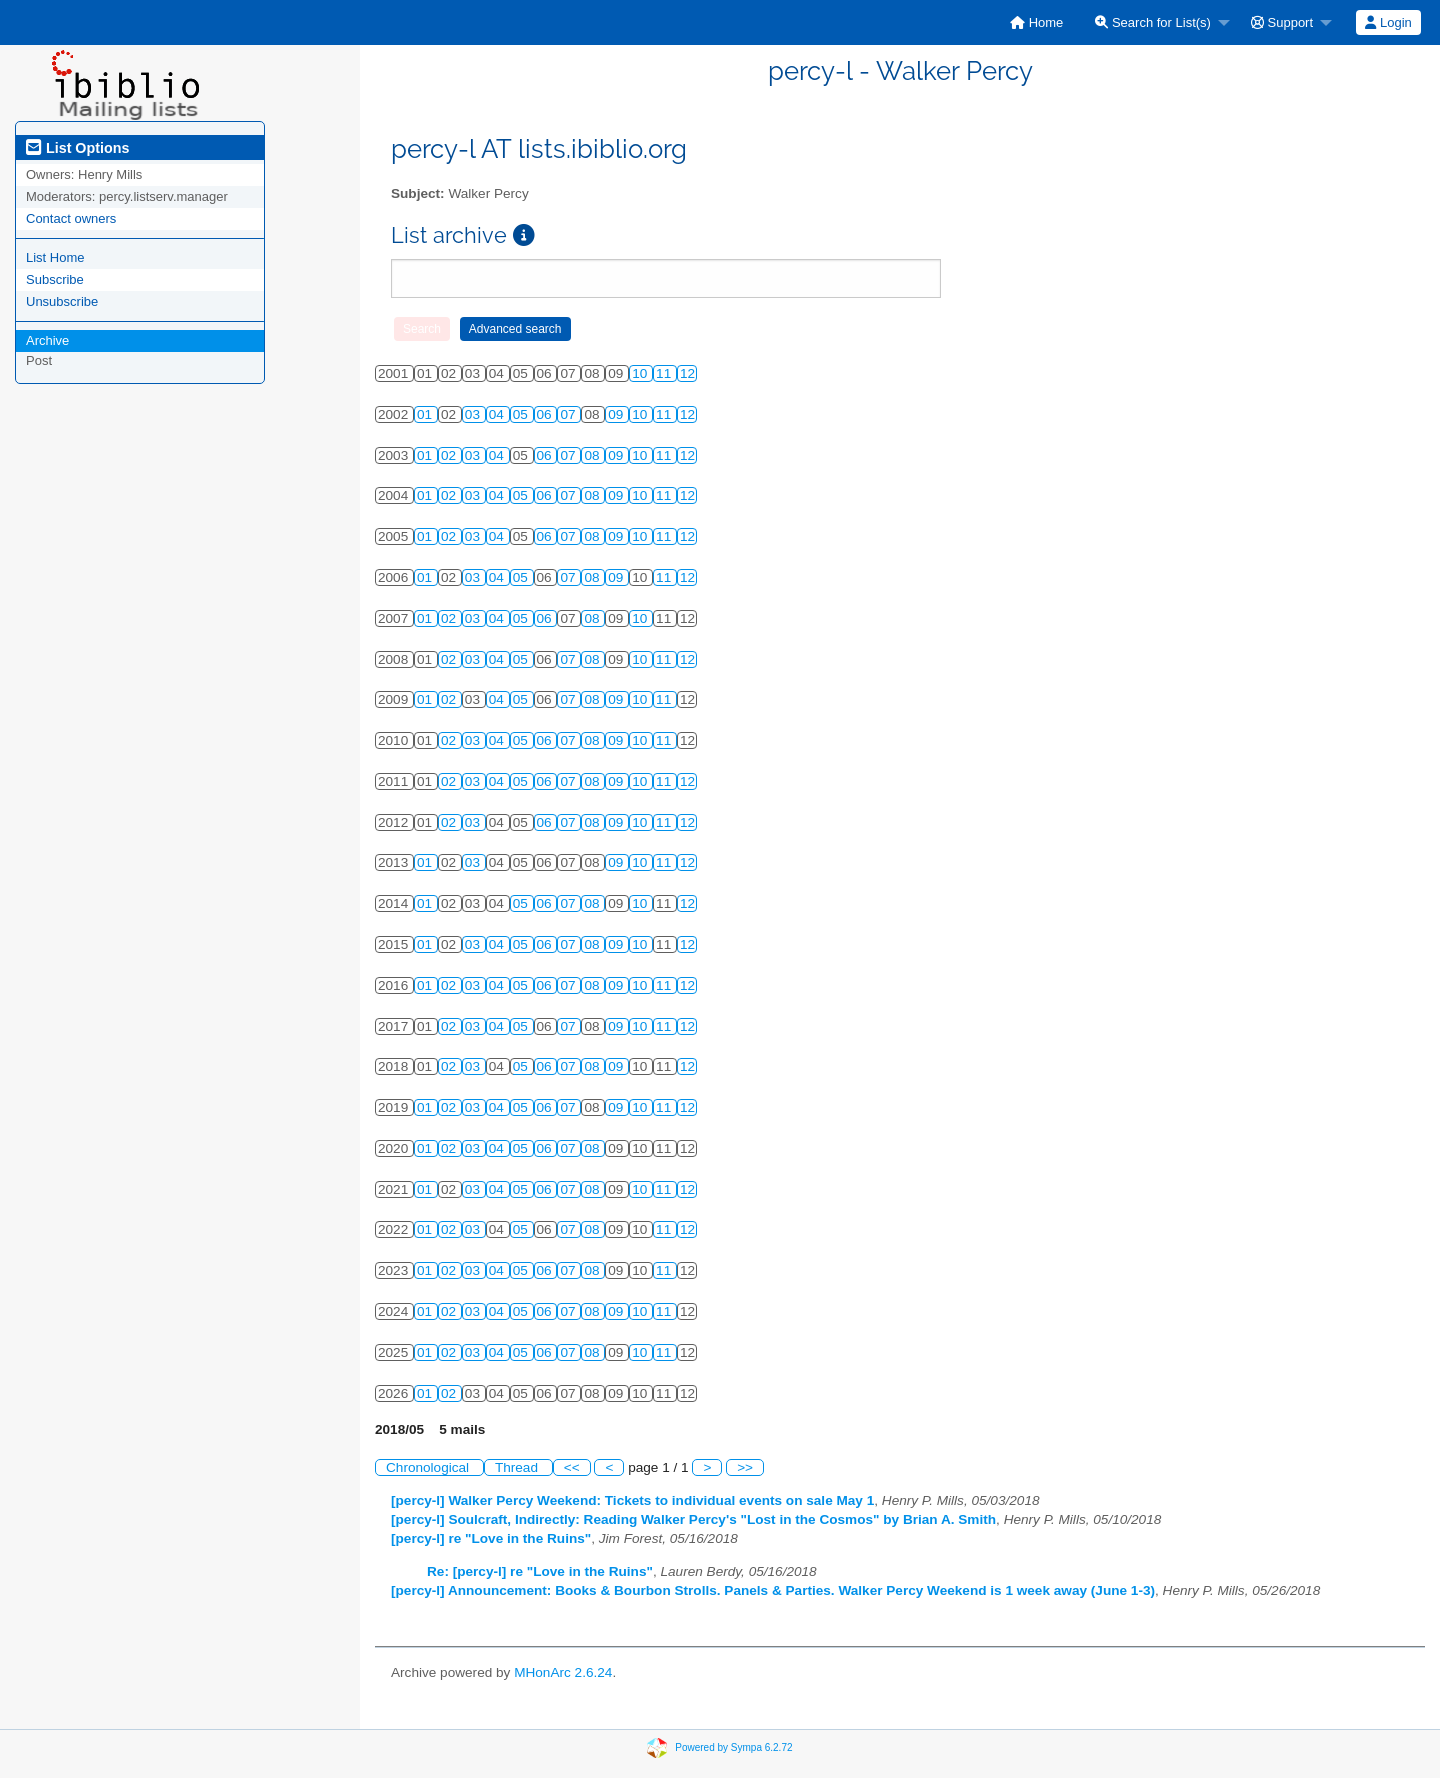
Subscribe (55, 279)
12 (687, 373)
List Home (55, 257)
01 (426, 414)
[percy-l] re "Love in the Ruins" (491, 1538)
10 (641, 373)
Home (1036, 22)
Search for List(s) (1153, 22)
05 (522, 414)
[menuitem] (1036, 22)
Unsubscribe (62, 301)
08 (593, 455)
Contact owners (71, 218)
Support (1282, 22)
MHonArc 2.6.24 (563, 1672)
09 (617, 414)
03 (474, 414)
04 (498, 414)
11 (665, 373)
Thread (518, 1467)
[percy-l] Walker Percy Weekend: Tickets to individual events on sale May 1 (632, 1500)
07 (569, 414)
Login (1388, 22)
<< (572, 1467)
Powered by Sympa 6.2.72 (733, 1747)
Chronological (429, 1467)
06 (546, 414)
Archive (47, 340)
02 (450, 455)
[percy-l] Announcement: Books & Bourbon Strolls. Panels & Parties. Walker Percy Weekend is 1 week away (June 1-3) (773, 1590)
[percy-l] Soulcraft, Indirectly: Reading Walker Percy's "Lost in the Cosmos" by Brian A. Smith (693, 1519)
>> (745, 1467)
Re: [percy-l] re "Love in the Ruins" (540, 1571)
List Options (77, 148)
